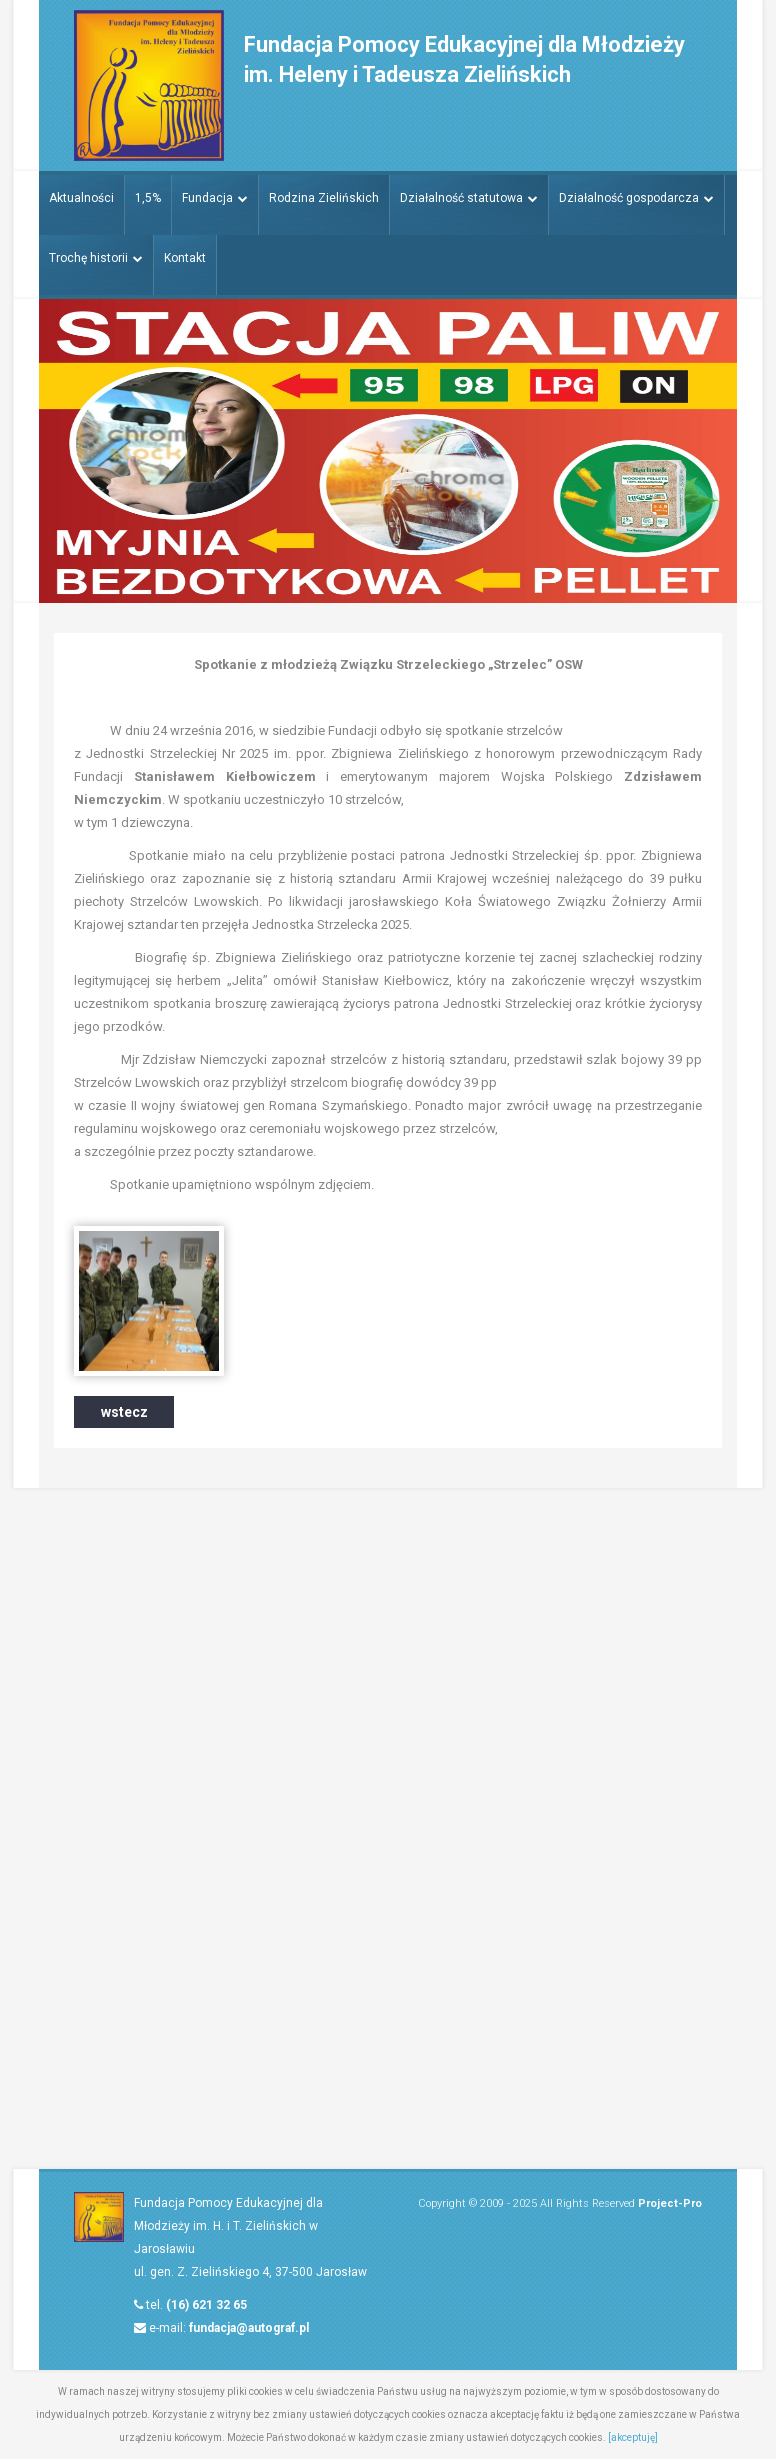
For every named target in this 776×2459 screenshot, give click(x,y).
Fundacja (216, 197)
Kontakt (185, 257)
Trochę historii (96, 257)
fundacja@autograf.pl (249, 2328)
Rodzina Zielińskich (325, 197)
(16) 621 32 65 (206, 2305)
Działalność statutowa (470, 197)
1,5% (148, 197)
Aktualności (81, 197)
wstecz (124, 1412)
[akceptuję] (633, 2437)
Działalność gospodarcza (639, 197)
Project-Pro (670, 2203)
